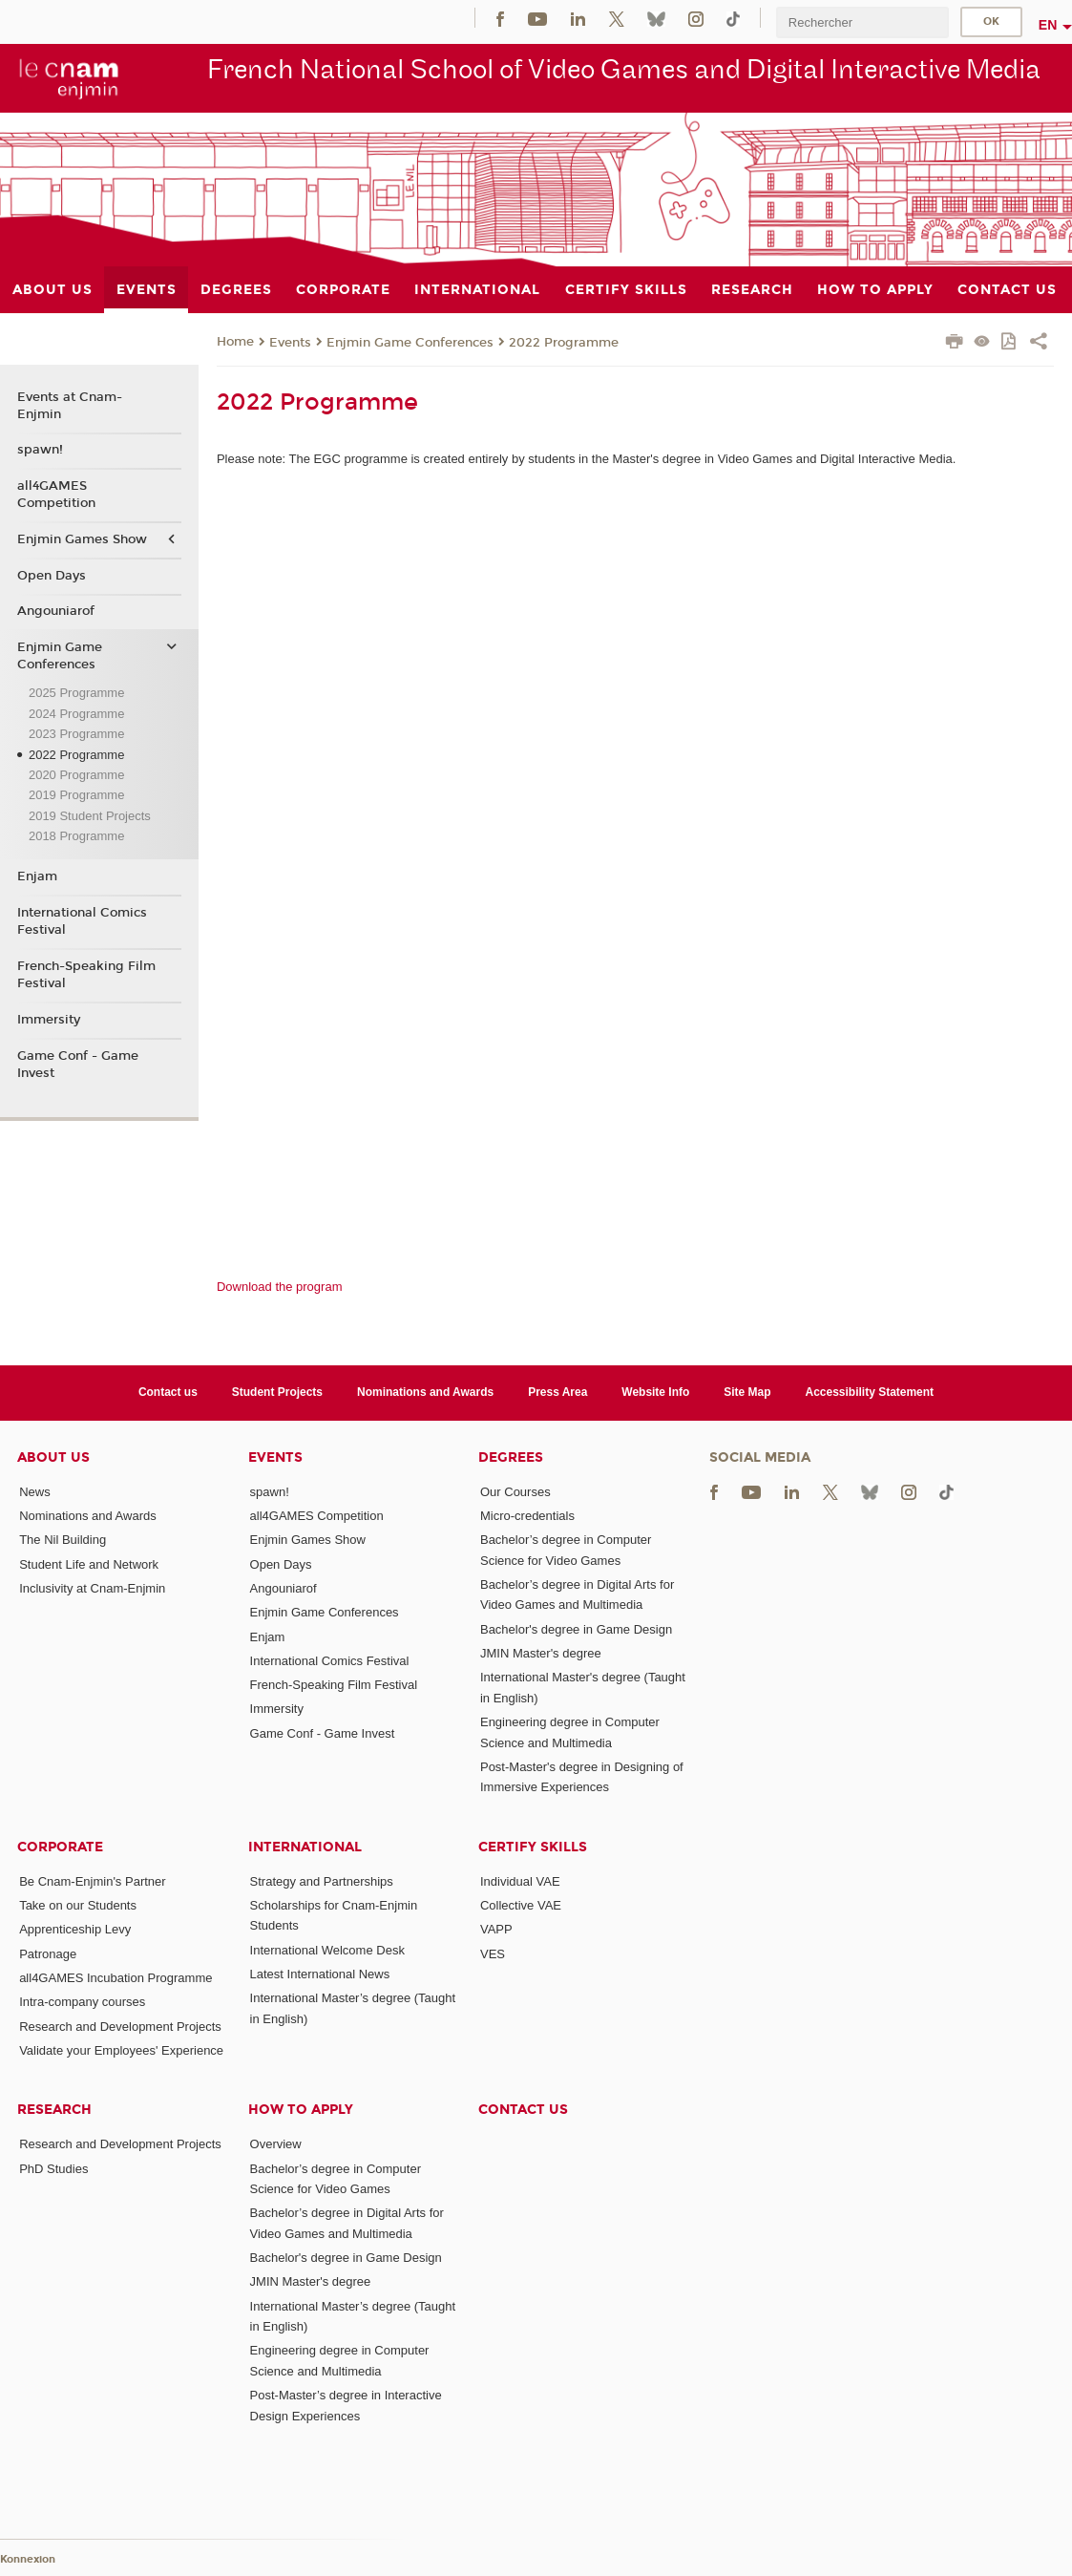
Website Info (655, 1392)
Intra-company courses (82, 2002)
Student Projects (277, 1392)
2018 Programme (76, 836)
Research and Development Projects (120, 2026)
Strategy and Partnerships (321, 1881)
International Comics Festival (82, 921)
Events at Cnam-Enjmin (69, 406)
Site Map (747, 1392)
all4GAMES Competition (56, 494)
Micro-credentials (527, 1516)
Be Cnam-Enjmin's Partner (92, 1881)
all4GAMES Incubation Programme (115, 1978)
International (305, 1847)
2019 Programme (76, 795)
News (35, 1492)
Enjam (37, 876)
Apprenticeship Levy (75, 1929)
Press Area (557, 1392)
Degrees (510, 1457)
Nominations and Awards (425, 1392)
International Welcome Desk (327, 1950)
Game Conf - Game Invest (77, 1064)
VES (492, 1954)
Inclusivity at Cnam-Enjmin (92, 1588)
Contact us (168, 1392)
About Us (53, 1457)
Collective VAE (520, 1905)
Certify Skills (532, 1847)
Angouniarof (56, 611)
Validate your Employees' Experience (121, 2050)
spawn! (40, 449)
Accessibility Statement (870, 1392)
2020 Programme (76, 775)
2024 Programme (76, 714)
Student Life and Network (88, 1564)
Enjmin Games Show (82, 539)
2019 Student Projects (90, 816)
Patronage (47, 1954)
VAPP (496, 1929)
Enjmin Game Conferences (410, 342)
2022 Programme (564, 342)
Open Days (51, 575)
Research (54, 2109)
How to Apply (300, 2109)
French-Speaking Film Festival (86, 975)
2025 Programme (76, 693)
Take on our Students (78, 1905)
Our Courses (515, 1492)
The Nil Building (62, 1539)
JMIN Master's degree (540, 1653)
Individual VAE (520, 1881)
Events (290, 342)
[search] (862, 22)
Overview (276, 2144)
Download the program (280, 1286)
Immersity (48, 1019)
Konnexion (27, 2559)
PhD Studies (53, 2169)
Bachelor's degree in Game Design (576, 1629)
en (1048, 24)
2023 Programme (76, 734)
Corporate (60, 1847)
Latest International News (320, 1974)
